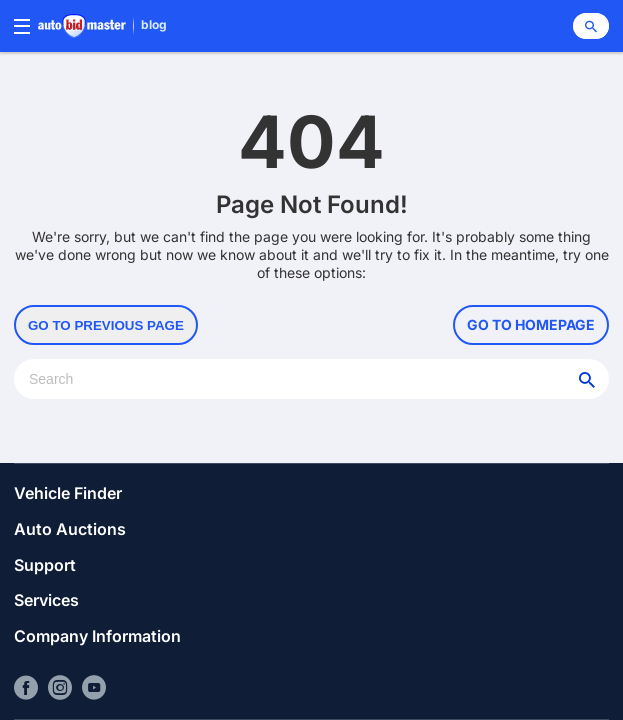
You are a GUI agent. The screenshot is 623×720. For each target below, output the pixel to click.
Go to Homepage (531, 324)
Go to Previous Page (106, 325)
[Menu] (22, 26)
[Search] (591, 26)
